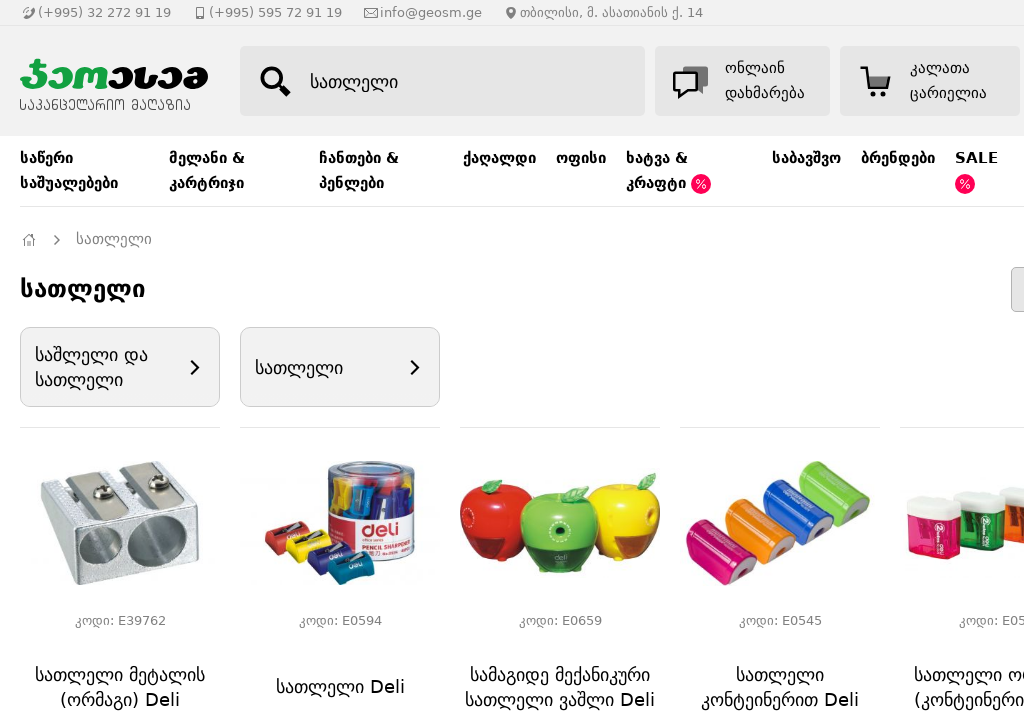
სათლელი (114, 239)
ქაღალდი (499, 158)
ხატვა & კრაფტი (668, 171)
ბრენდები (898, 158)
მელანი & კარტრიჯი (207, 170)
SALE (976, 171)
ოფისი (581, 158)
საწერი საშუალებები (69, 170)
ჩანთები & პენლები (359, 170)
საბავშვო (806, 158)
